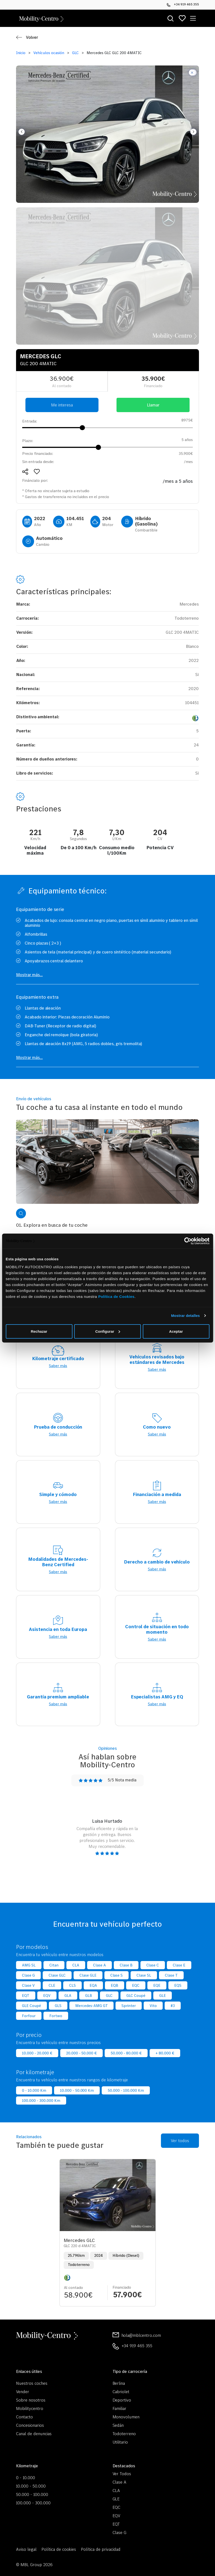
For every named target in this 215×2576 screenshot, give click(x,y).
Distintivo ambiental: (37, 716)
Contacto (24, 2417)
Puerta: (23, 730)
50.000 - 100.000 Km (126, 2090)
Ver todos (180, 2140)
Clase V (28, 1985)
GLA (67, 1995)
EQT (25, 1995)
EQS (177, 1985)
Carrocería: (27, 618)
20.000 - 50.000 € (81, 2053)
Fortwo (55, 2016)
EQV (47, 1995)
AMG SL (29, 1965)
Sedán (118, 2425)
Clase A (99, 1965)
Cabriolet (121, 2391)
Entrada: (29, 421)
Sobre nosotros (30, 2400)
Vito (153, 2006)
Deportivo (122, 2400)
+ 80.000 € (165, 2053)
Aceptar (176, 1331)
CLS (72, 1985)
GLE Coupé (31, 2006)
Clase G (28, 1975)
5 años (187, 440)
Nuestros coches (31, 2383)
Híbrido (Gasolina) (146, 521)
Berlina (119, 2383)
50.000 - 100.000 (32, 2494)
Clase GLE (88, 1975)
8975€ (187, 420)
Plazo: (27, 441)
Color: (22, 646)
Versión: (24, 632)
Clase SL (144, 1975)
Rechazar (39, 1331)
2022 (39, 518)
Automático (49, 538)
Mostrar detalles (185, 1315)
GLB (88, 1995)
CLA (75, 1965)
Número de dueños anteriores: (46, 759)
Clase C (152, 1965)
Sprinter (128, 2006)
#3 (173, 2006)
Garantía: (25, 744)
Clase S (116, 1975)
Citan (54, 1965)
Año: (20, 660)
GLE (162, 1995)
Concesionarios (30, 2425)
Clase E (179, 1965)
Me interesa (62, 405)
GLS (58, 2006)
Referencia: (28, 688)
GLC (109, 1995)
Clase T (171, 1975)
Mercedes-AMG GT (91, 2006)
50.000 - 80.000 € (126, 2053)
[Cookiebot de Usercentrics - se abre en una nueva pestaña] (187, 1241)
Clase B (126, 1965)
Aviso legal (26, 2549)
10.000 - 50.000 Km (77, 2090)
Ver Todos (122, 2473)
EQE (156, 1985)
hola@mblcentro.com (141, 2335)
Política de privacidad (100, 2549)
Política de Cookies (116, 1296)
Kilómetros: (28, 702)
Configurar (107, 1331)
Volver (32, 37)
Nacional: (25, 674)
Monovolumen (126, 2417)
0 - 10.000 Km (34, 2090)
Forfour (29, 2016)
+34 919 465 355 (183, 4)
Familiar (120, 2408)
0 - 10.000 (25, 2477)
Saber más (58, 1365)
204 (106, 518)
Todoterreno (124, 2433)
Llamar (153, 405)
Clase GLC (57, 1975)
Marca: (23, 604)
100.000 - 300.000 (33, 2503)
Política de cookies (58, 2549)
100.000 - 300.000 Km (41, 2100)
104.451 (75, 518)
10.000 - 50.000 (31, 2486)
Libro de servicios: (34, 773)
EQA (93, 1985)
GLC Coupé (135, 1995)
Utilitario (120, 2442)
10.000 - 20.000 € (37, 2053)
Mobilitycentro (29, 2408)
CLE (52, 1985)
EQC (135, 1985)
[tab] (62, 381)
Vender (22, 2391)
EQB (114, 1985)
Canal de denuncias (34, 2433)
